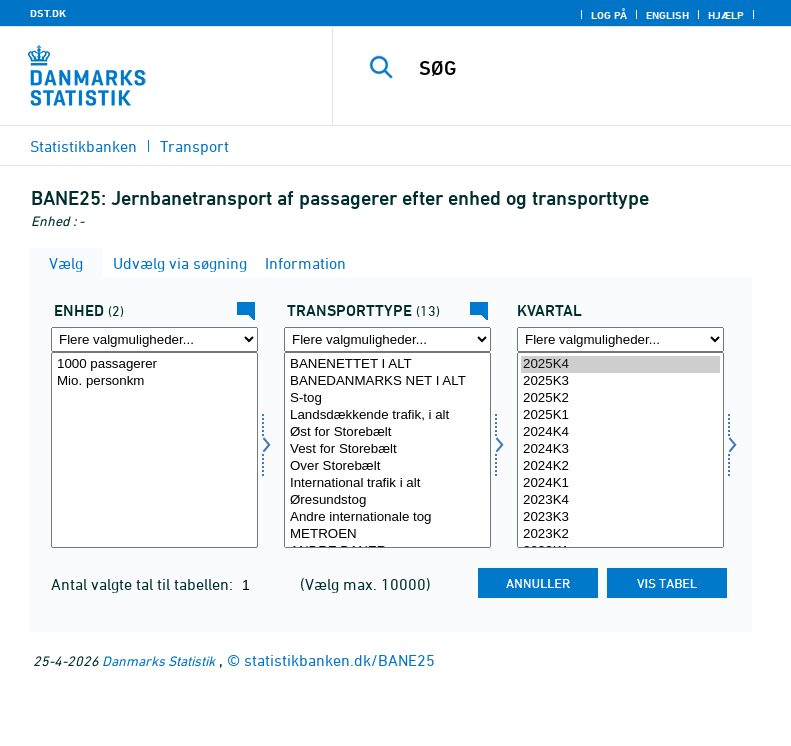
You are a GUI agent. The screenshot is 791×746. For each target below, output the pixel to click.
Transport (194, 146)
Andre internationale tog (387, 517)
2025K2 (620, 398)
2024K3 (620, 449)
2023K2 (620, 534)
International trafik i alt (387, 483)
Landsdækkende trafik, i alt (387, 415)
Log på (609, 15)
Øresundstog (387, 500)
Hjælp (726, 15)
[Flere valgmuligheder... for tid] (620, 339)
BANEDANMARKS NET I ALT (387, 381)
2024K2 (620, 466)
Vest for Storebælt (387, 449)
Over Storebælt (387, 466)
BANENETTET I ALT (387, 364)
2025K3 (620, 381)
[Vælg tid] (620, 450)
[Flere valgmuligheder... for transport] (387, 339)
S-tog (387, 398)
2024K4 (620, 432)
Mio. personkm (154, 381)
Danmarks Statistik (158, 660)
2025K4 (620, 364)
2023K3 (620, 517)
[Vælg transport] (387, 450)
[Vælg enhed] (154, 450)
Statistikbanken (83, 146)
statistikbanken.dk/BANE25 (339, 660)
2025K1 (620, 415)
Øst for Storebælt (387, 432)
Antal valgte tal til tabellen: (144, 584)
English (667, 15)
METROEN (387, 534)
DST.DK (48, 13)
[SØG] (592, 68)
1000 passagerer (154, 364)
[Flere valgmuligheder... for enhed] (154, 339)
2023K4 (620, 500)
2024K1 (620, 483)
